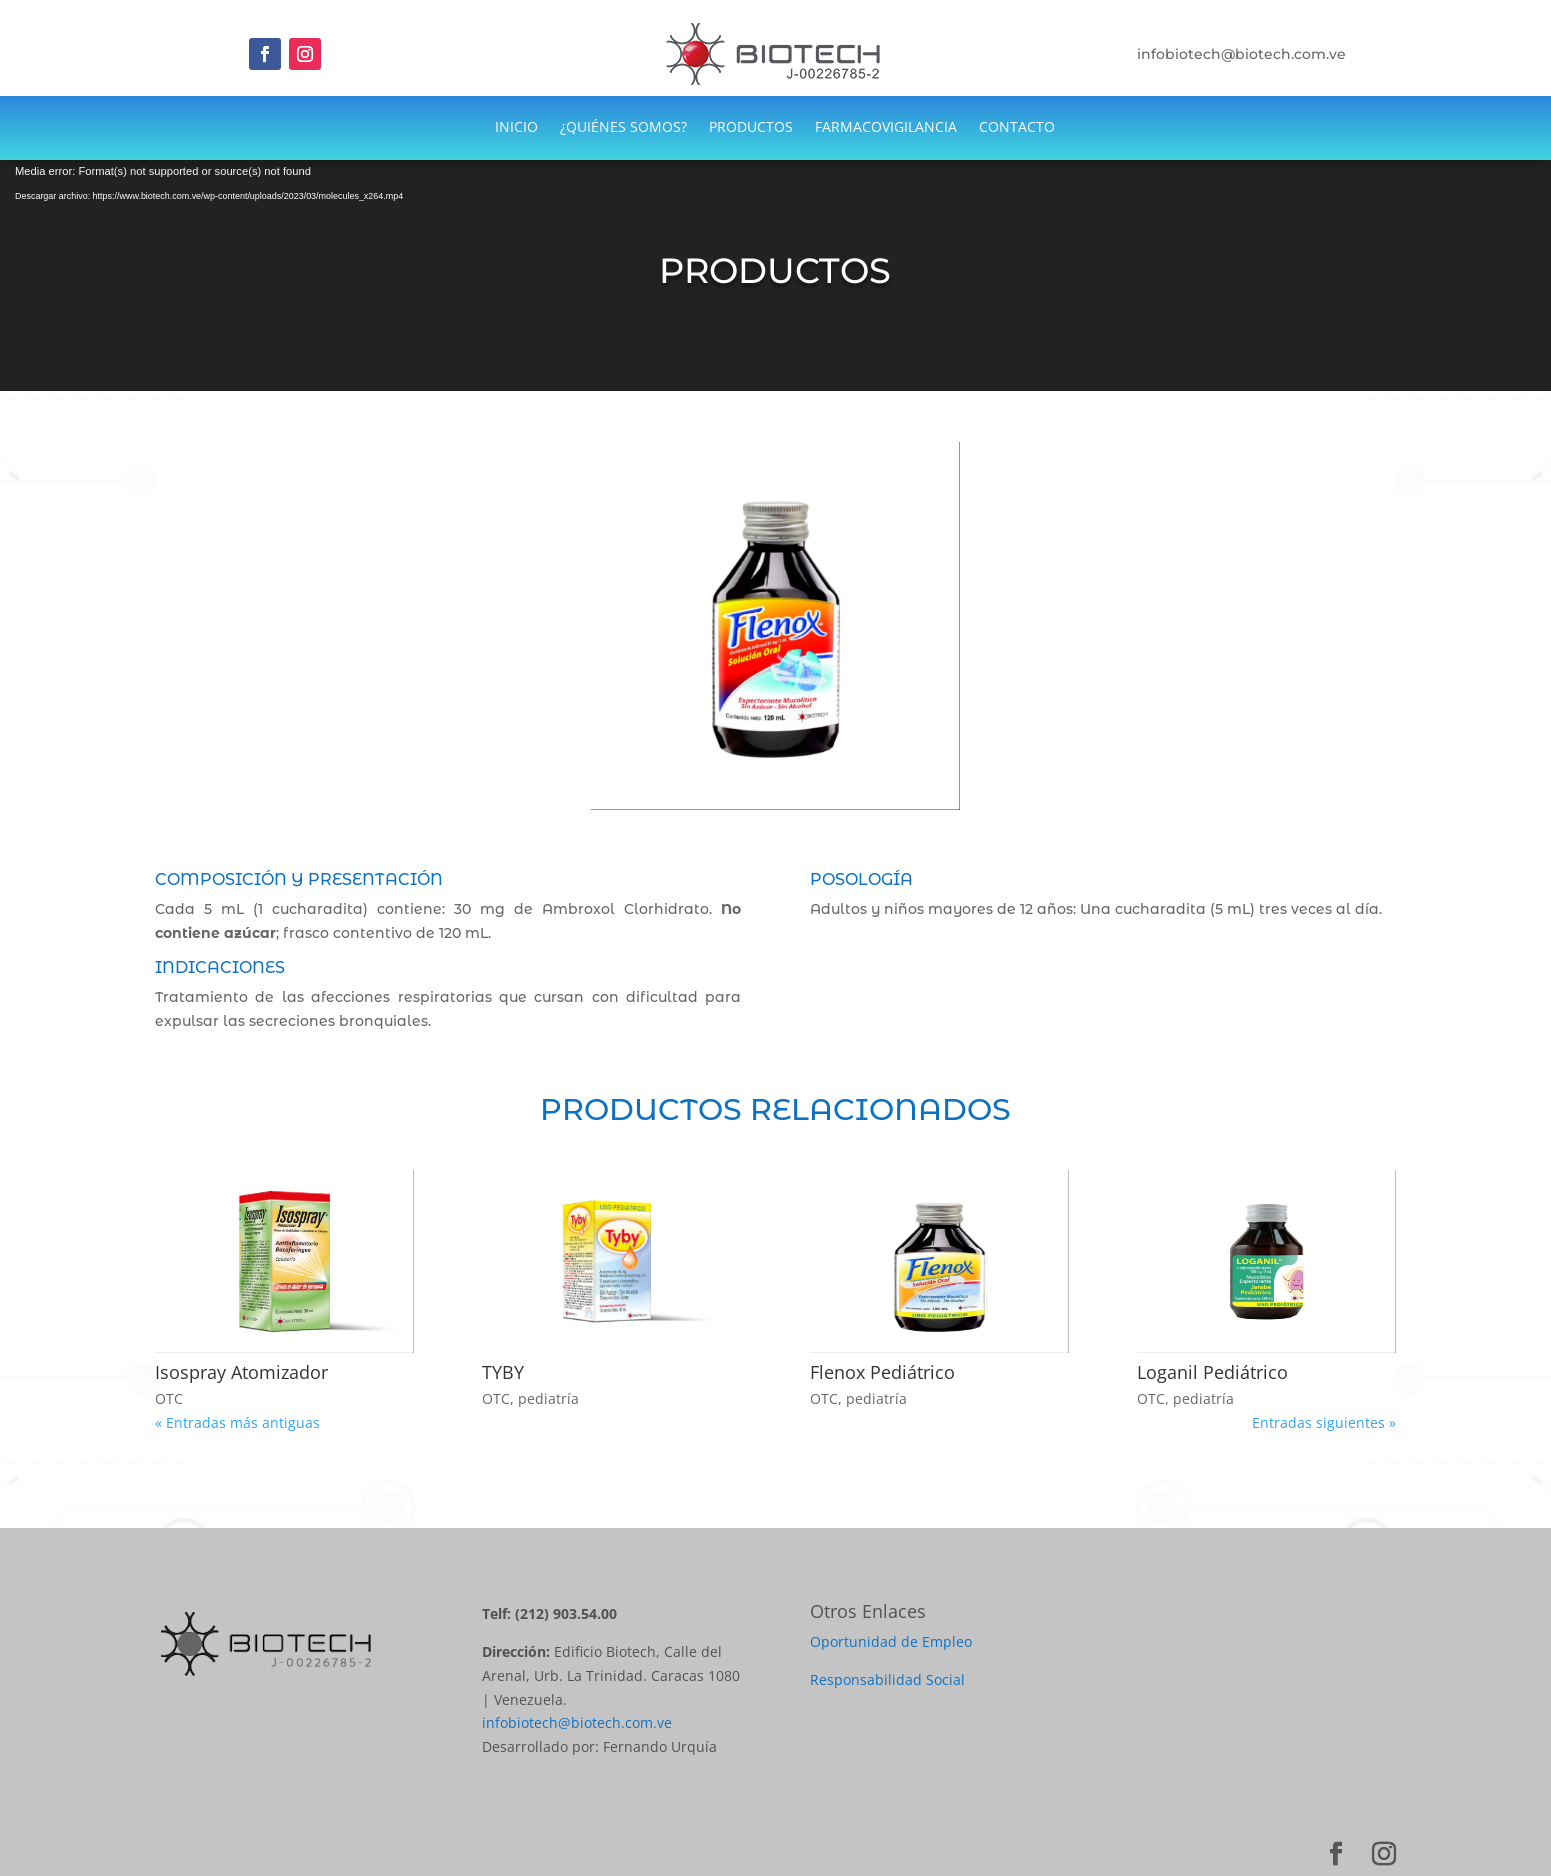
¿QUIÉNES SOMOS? (623, 128)
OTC (169, 1398)
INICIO (516, 128)
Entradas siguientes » (1324, 1422)
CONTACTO (1017, 128)
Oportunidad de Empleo (891, 1641)
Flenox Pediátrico (882, 1372)
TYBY (503, 1372)
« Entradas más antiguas (237, 1422)
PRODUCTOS (751, 128)
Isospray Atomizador (241, 1372)
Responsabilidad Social (887, 1679)
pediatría (548, 1398)
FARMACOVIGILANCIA (886, 128)
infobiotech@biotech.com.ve (577, 1722)
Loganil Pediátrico (1212, 1372)
